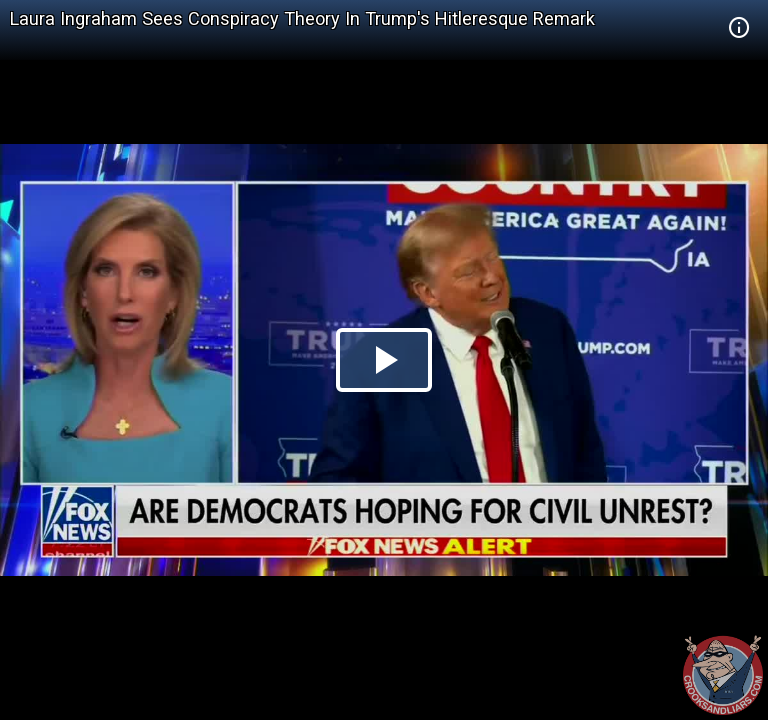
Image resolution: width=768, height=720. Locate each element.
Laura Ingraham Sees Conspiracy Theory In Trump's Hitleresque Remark (302, 18)
